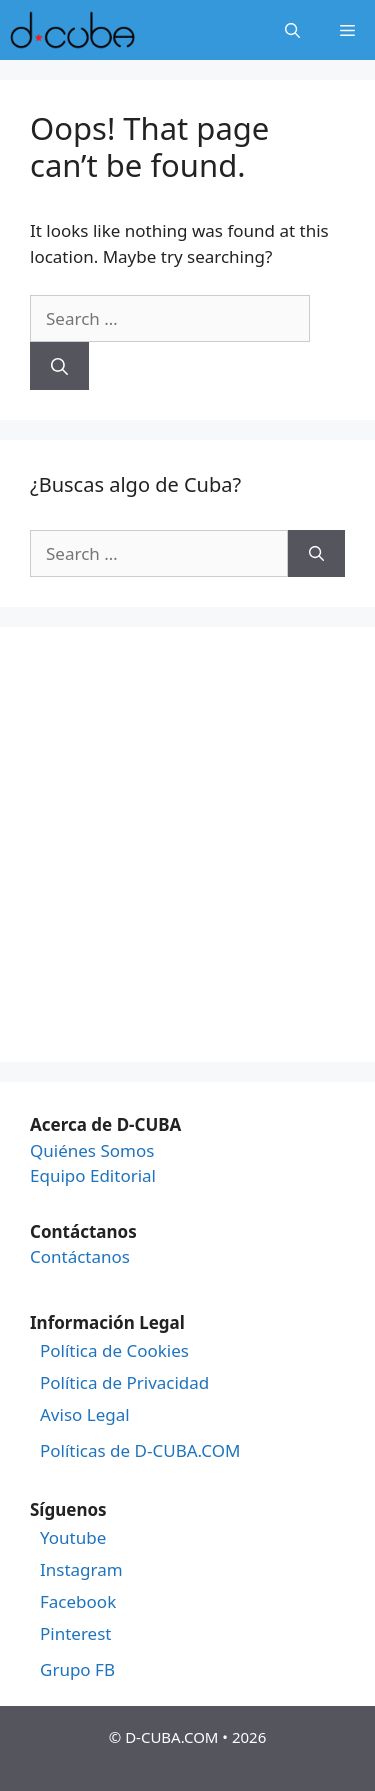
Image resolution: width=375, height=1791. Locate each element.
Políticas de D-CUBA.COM (140, 1451)
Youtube (73, 1538)
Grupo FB (77, 1670)
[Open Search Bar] (292, 30)
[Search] (59, 366)
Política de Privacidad (124, 1383)
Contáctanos (80, 1256)
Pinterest (75, 1634)
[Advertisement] (187, 844)
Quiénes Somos (92, 1150)
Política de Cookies (114, 1351)
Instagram (81, 1570)
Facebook (78, 1602)
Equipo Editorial (93, 1175)
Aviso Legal (85, 1415)
